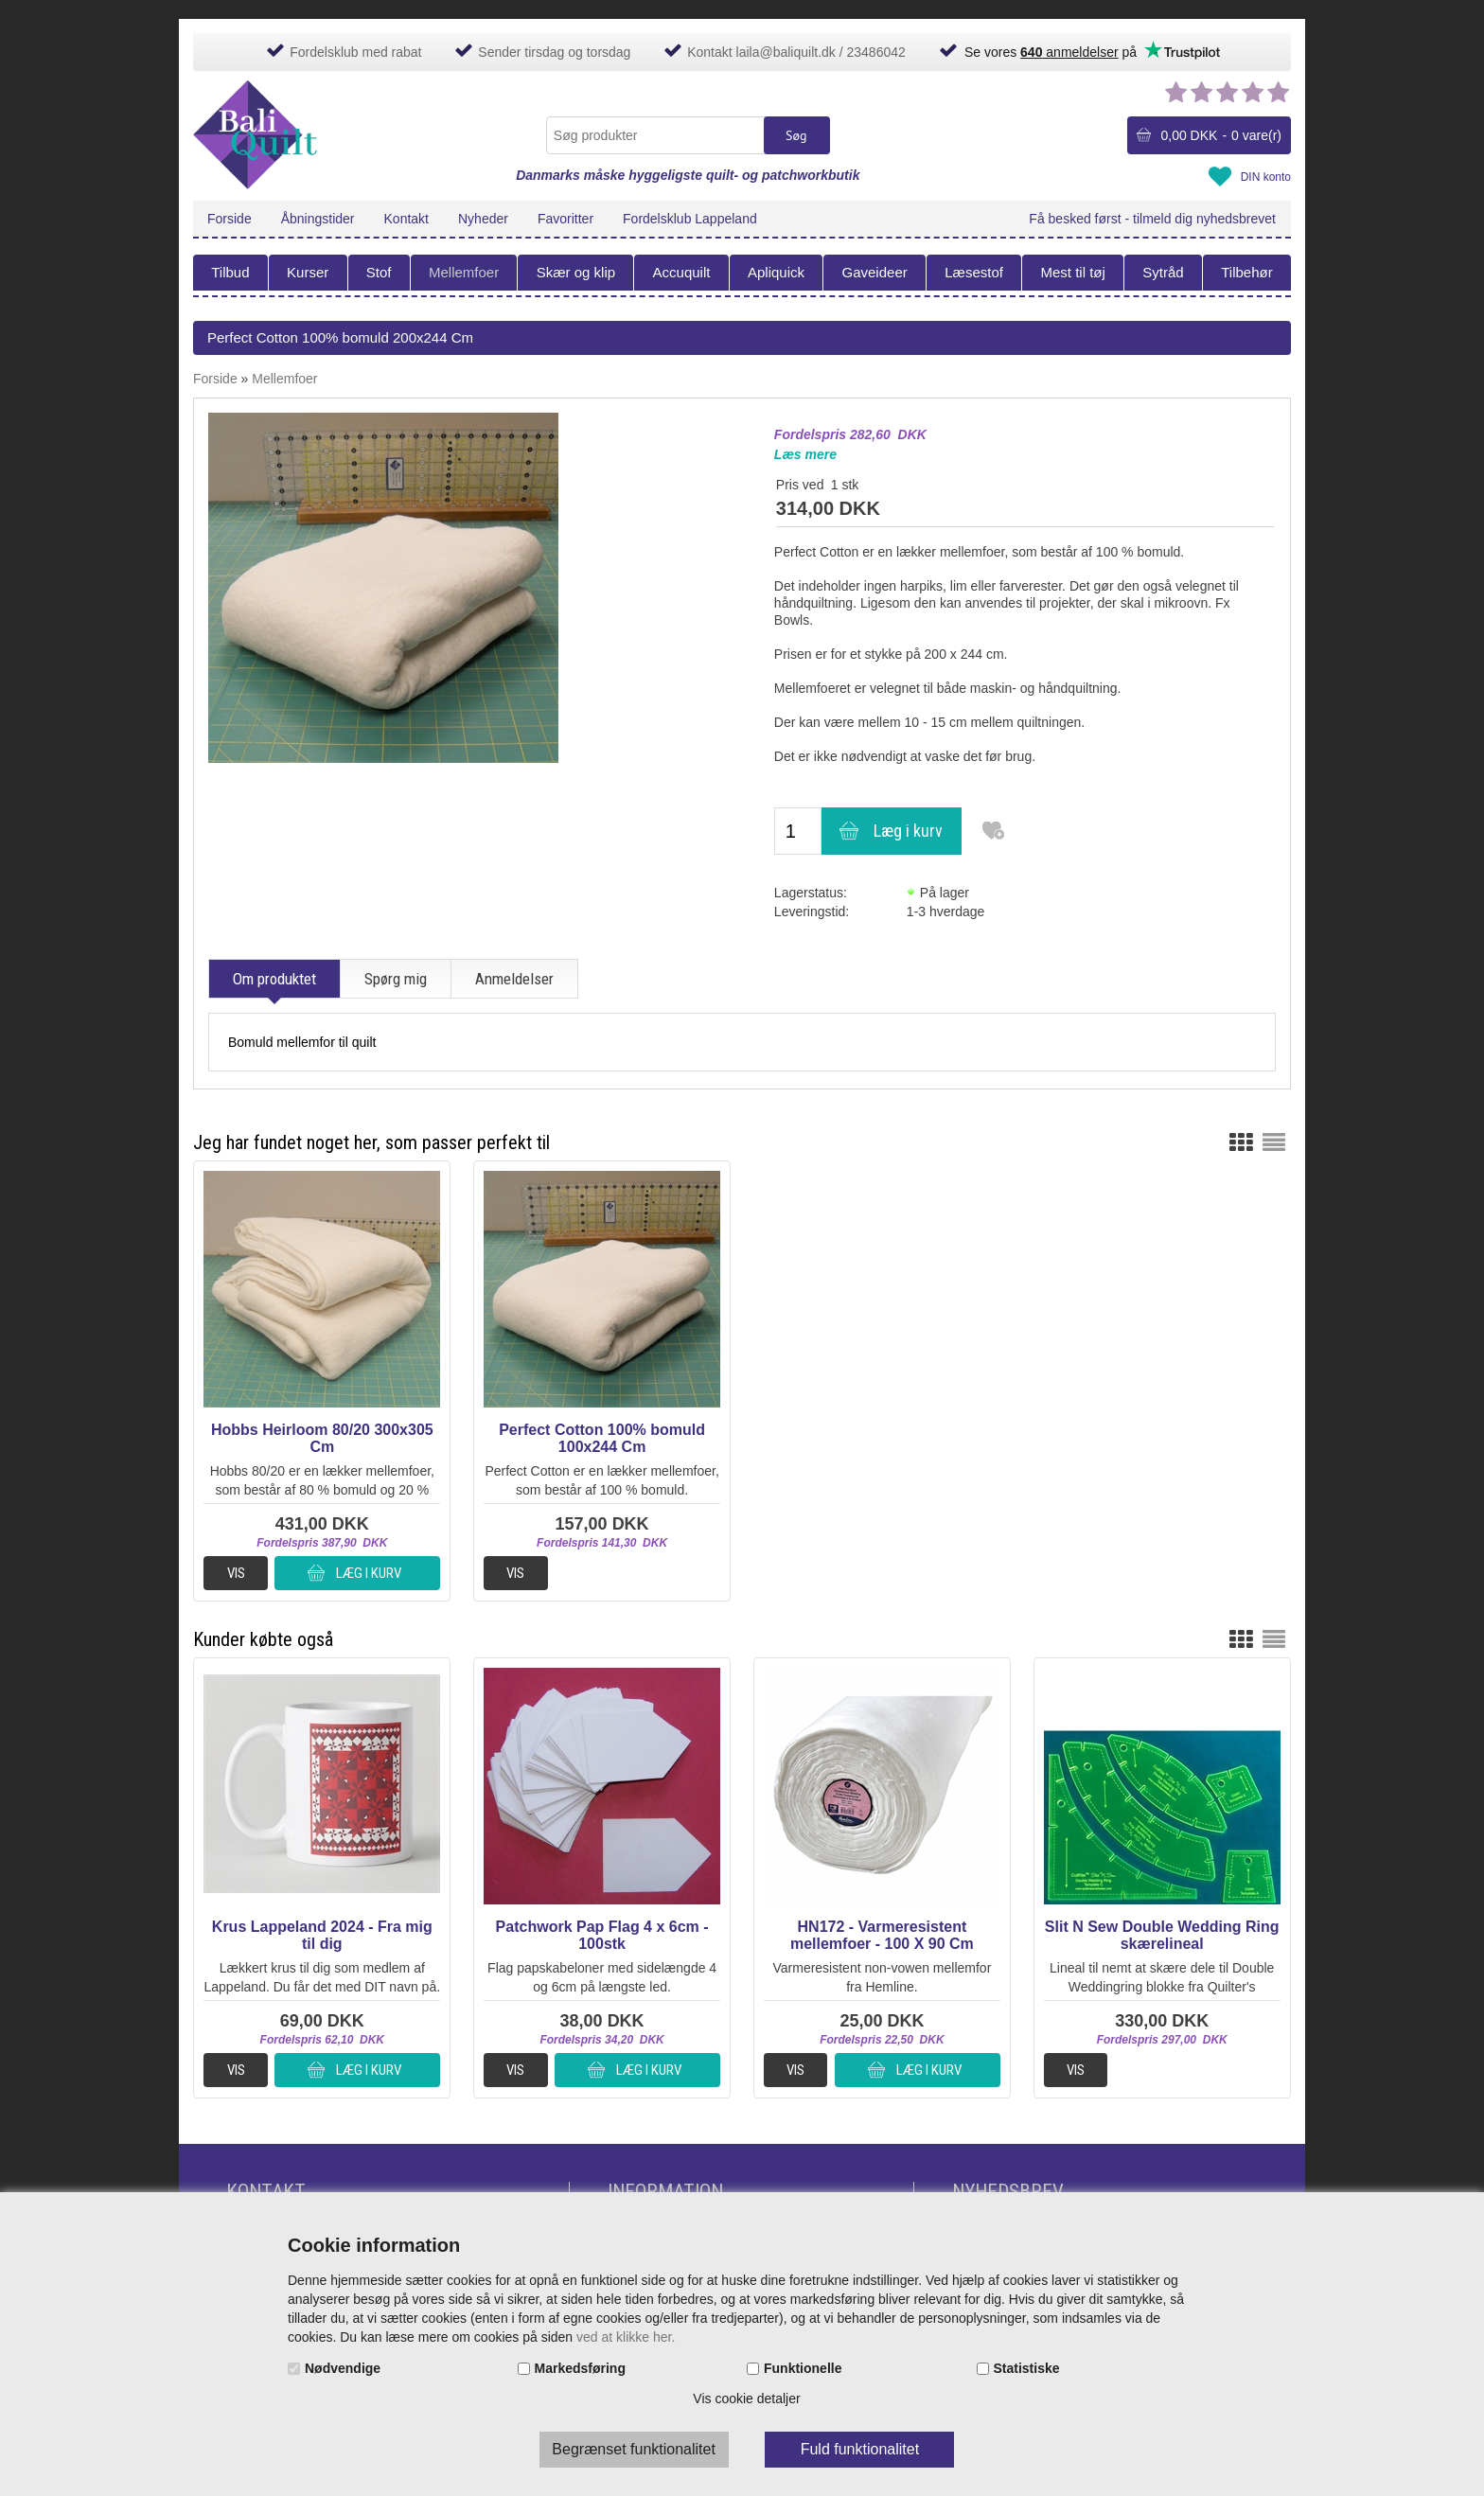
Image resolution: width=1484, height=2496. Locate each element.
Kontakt (406, 218)
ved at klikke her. (625, 2337)
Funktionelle (802, 2368)
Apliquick (776, 272)
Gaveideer (875, 272)
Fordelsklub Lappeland (690, 218)
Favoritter (565, 218)
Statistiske (1027, 2368)
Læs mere (805, 454)
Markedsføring (580, 2368)
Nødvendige (342, 2368)
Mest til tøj (1072, 272)
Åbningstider (318, 218)
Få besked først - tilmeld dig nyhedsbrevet (1152, 218)
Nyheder (483, 218)
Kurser (307, 272)
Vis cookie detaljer (746, 2398)
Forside (229, 218)
